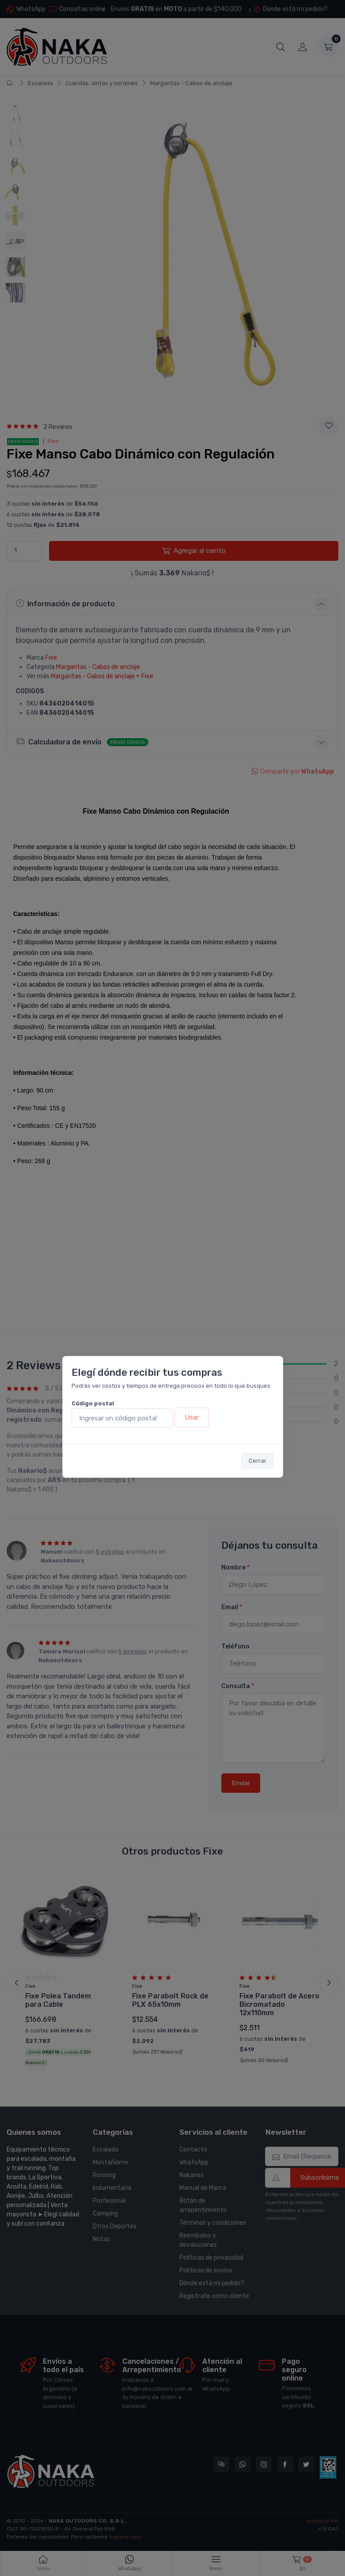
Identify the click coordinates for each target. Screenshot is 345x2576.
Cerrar (257, 1460)
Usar (192, 1417)
